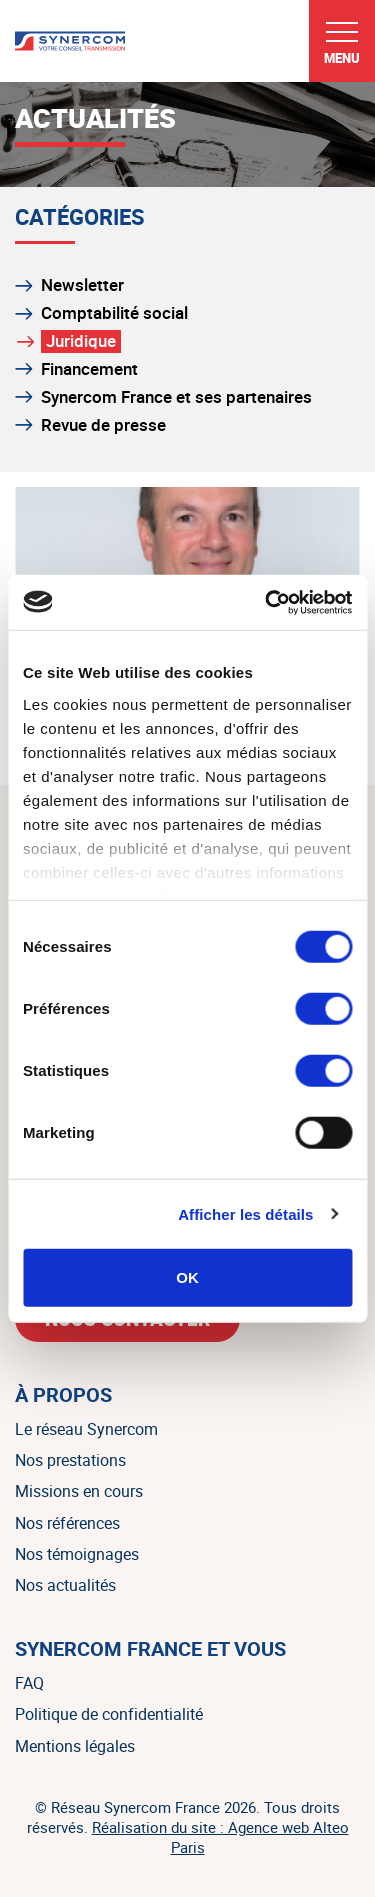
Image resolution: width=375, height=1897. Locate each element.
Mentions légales (75, 1746)
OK (187, 1277)
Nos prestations (70, 1460)
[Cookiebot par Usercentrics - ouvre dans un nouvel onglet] (267, 602)
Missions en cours (79, 1491)
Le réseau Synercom (86, 1429)
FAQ (29, 1683)
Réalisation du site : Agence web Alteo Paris (220, 1837)
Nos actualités (65, 1585)
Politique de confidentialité (109, 1714)
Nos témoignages (77, 1554)
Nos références (67, 1523)
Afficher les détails (245, 1213)
